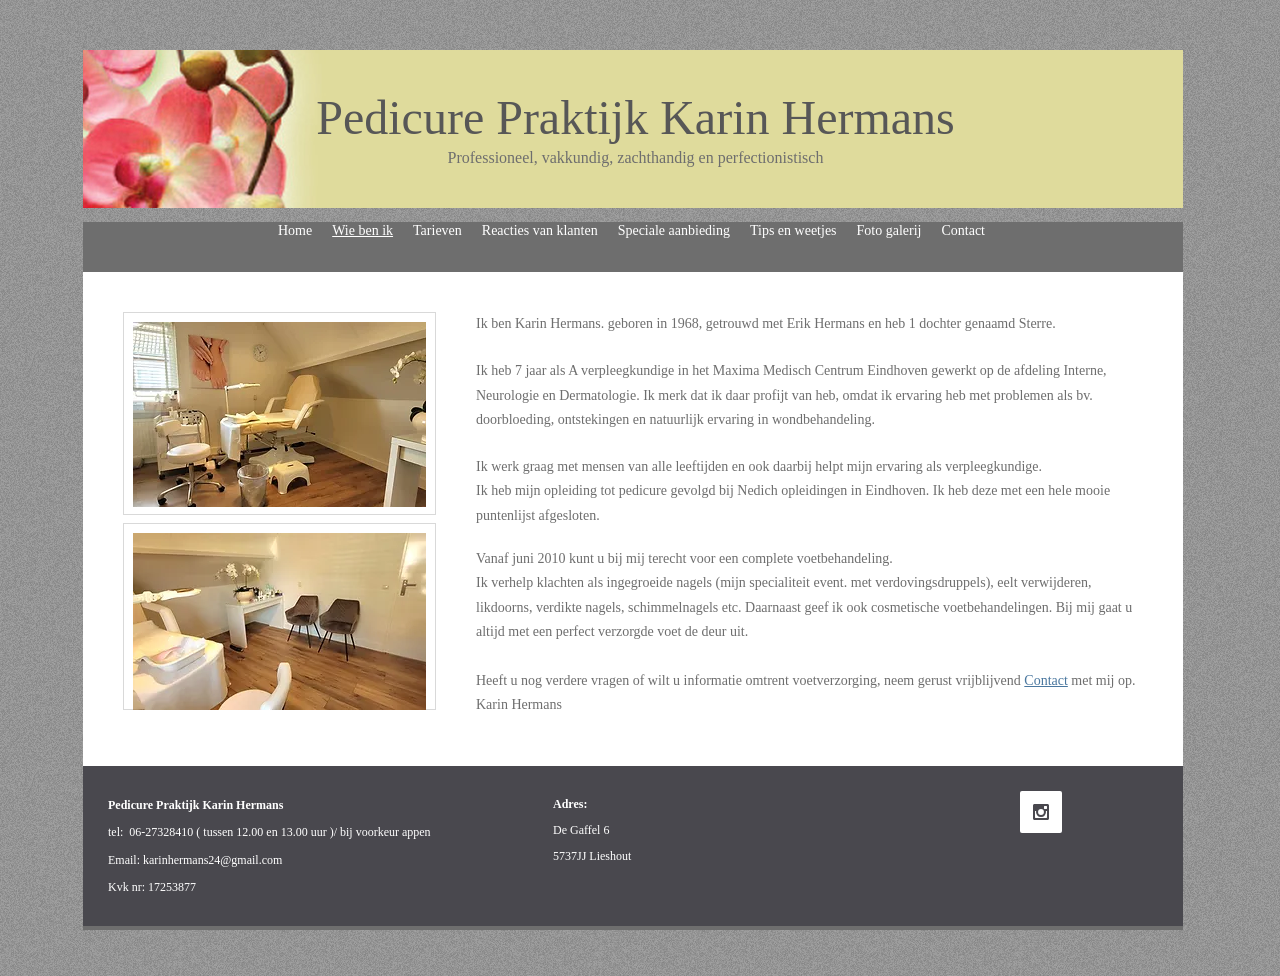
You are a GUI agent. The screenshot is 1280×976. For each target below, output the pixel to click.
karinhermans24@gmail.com (212, 860)
